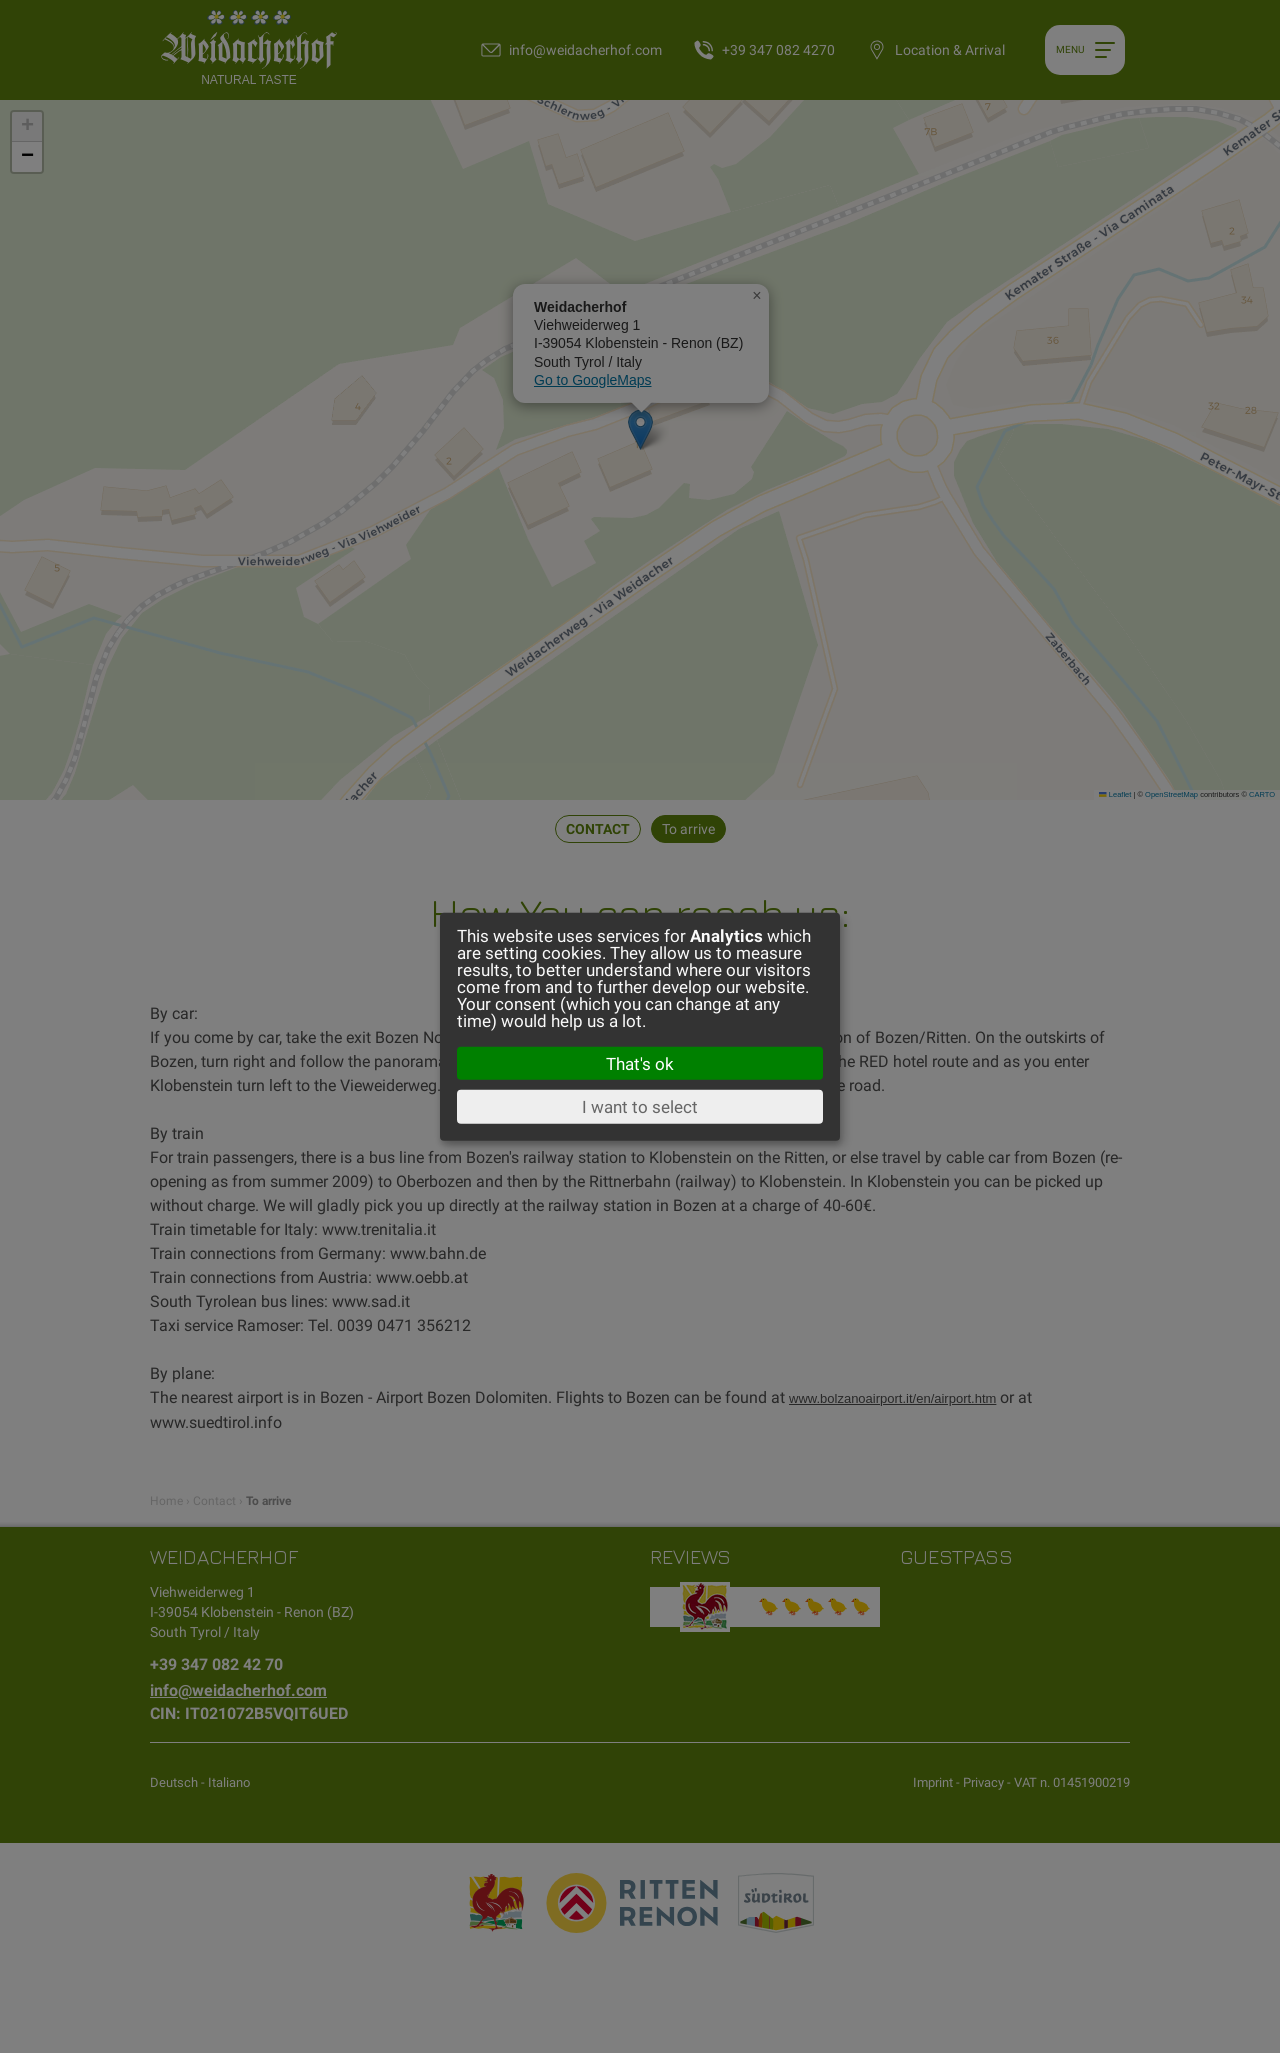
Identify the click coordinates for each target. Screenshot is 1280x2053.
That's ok (640, 1063)
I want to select (640, 1107)
